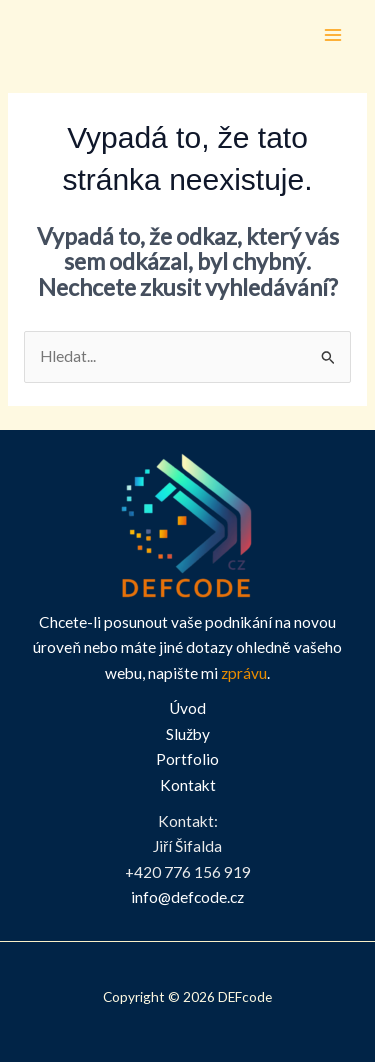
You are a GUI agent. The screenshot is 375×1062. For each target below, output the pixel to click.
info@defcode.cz (187, 897)
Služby (188, 734)
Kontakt (188, 785)
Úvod (187, 708)
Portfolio (187, 759)
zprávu (244, 673)
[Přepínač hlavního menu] (333, 34)
